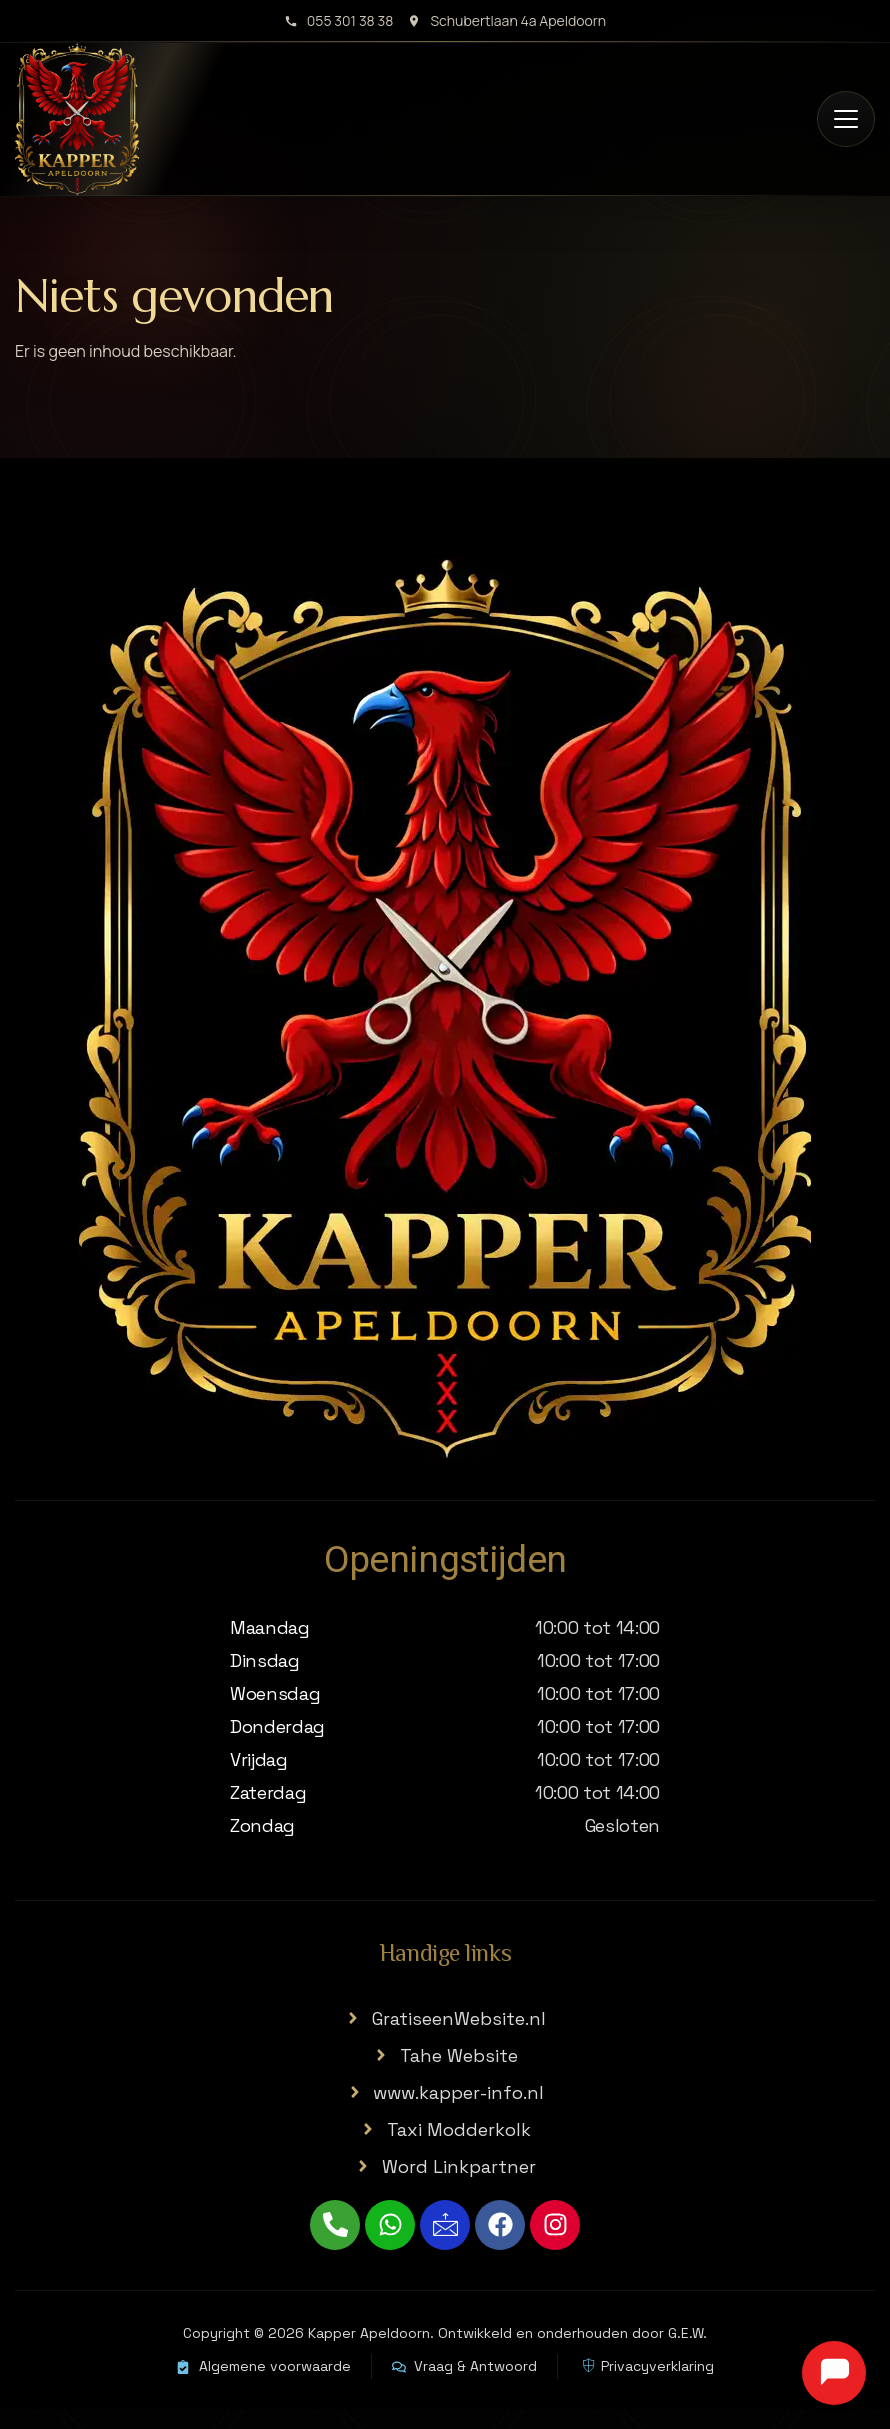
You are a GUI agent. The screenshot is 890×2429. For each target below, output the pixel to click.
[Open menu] (846, 119)
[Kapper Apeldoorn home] (77, 119)
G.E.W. (687, 2333)
